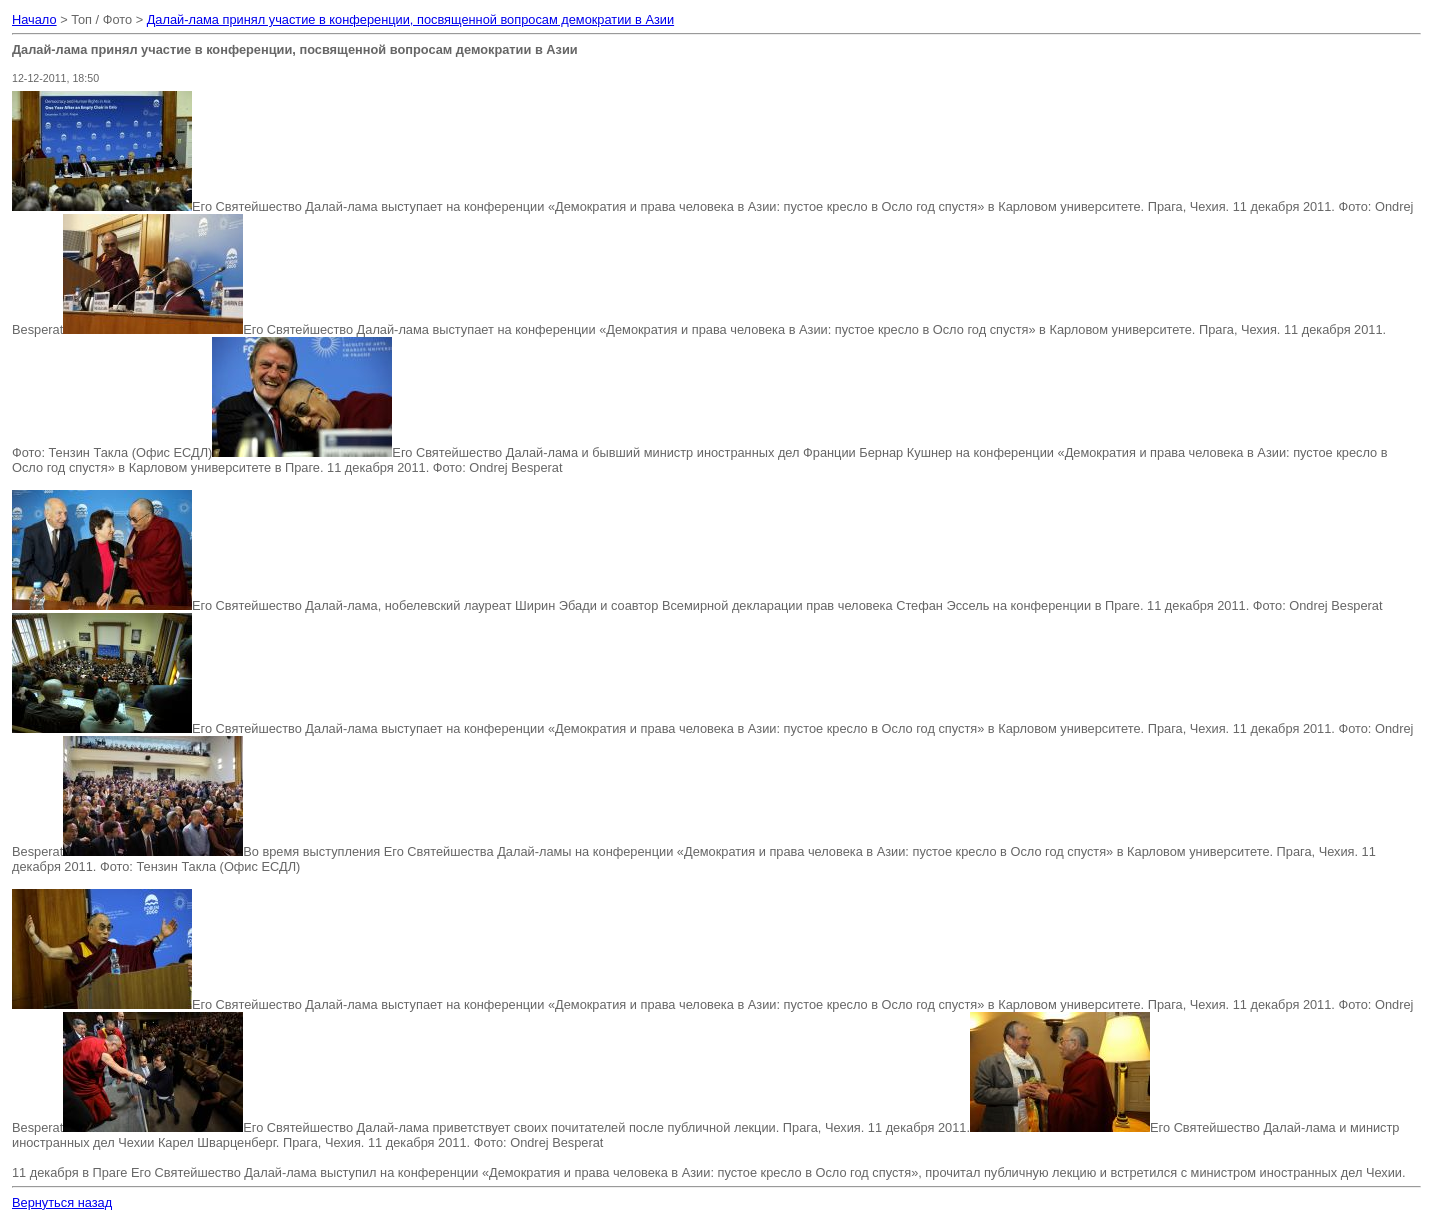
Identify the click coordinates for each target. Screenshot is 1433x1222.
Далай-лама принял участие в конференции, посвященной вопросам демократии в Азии (410, 19)
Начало (34, 19)
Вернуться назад (62, 1202)
